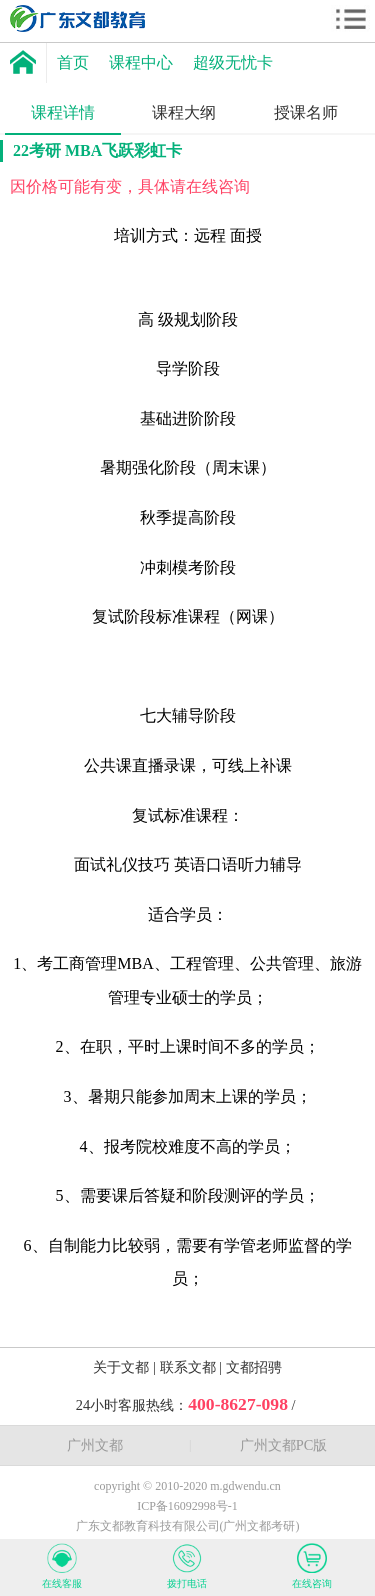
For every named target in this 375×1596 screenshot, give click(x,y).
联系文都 (190, 1367)
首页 (73, 62)
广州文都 (95, 1445)
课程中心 (141, 62)
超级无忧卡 (233, 62)
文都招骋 (254, 1367)
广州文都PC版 (284, 1445)
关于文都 (123, 1367)
